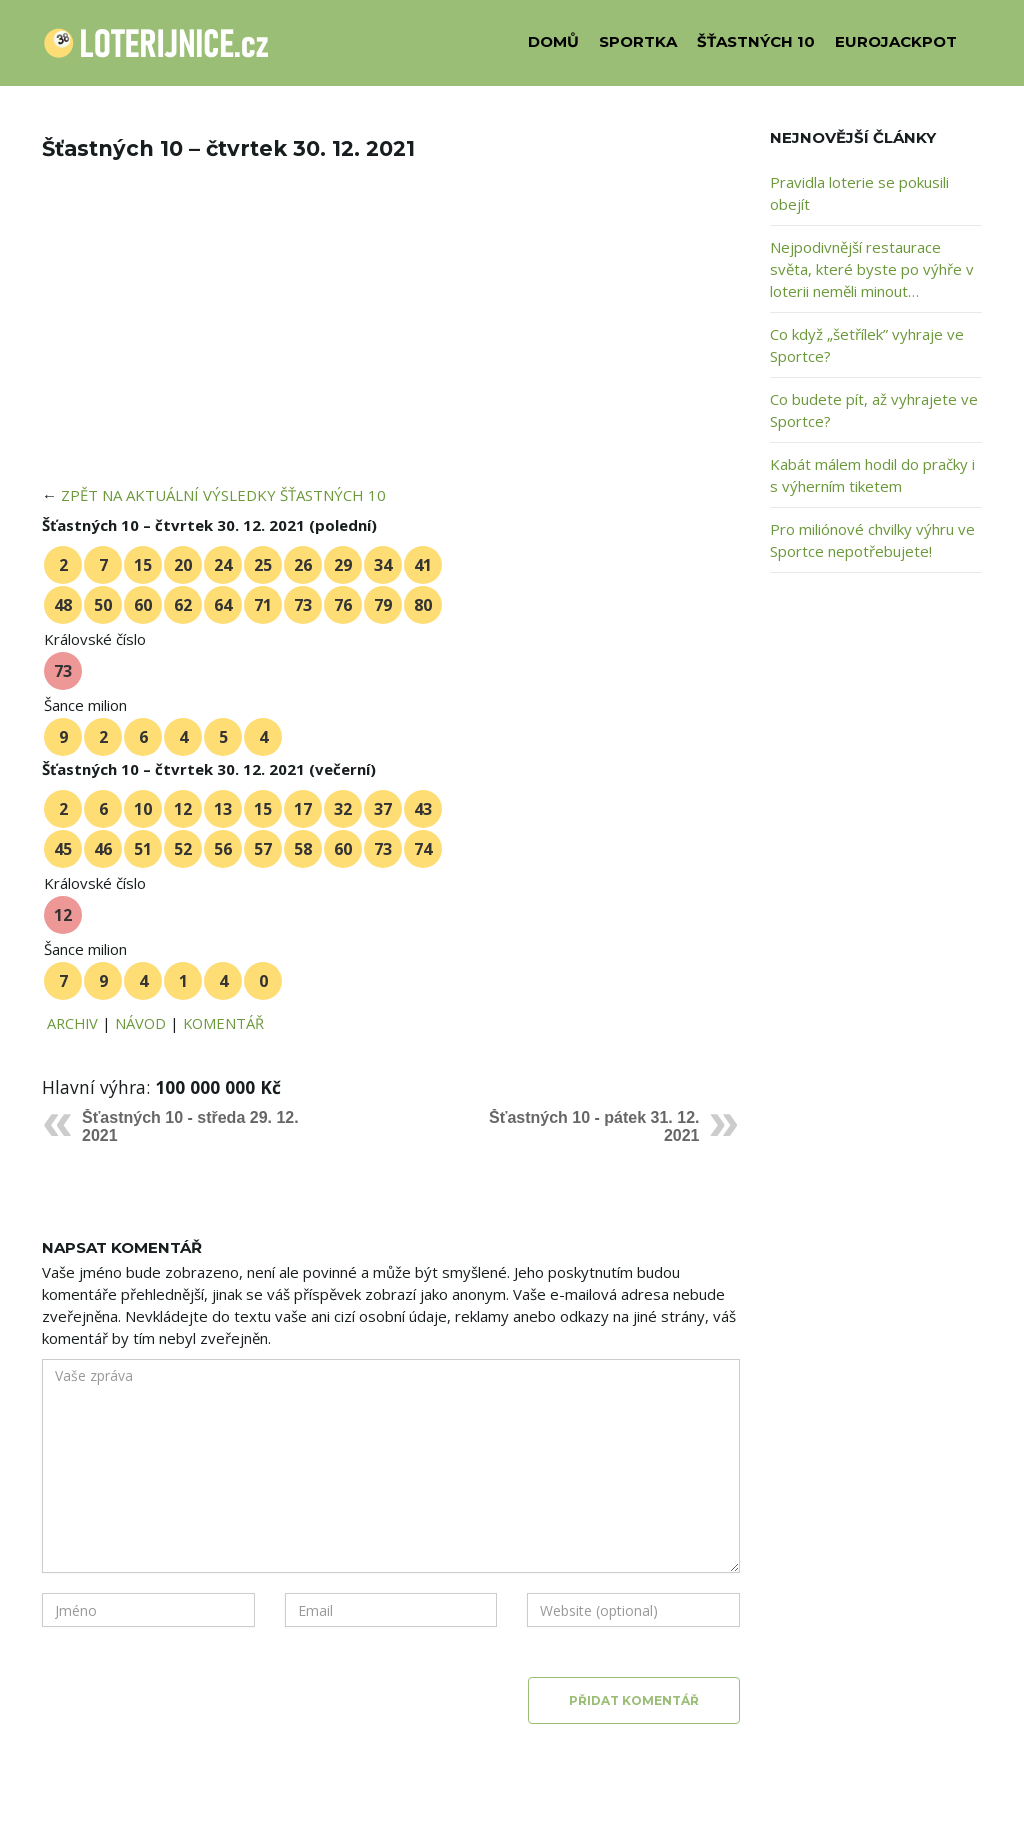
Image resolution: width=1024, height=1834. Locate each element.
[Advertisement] (391, 336)
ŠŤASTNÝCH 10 (756, 41)
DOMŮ (553, 41)
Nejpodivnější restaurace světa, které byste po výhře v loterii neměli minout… (872, 269)
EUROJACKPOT (896, 41)
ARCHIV (72, 1023)
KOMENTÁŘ (223, 1023)
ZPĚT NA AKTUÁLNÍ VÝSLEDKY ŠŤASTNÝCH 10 (223, 495)
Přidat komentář (634, 1700)
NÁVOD (140, 1023)
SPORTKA (638, 41)
